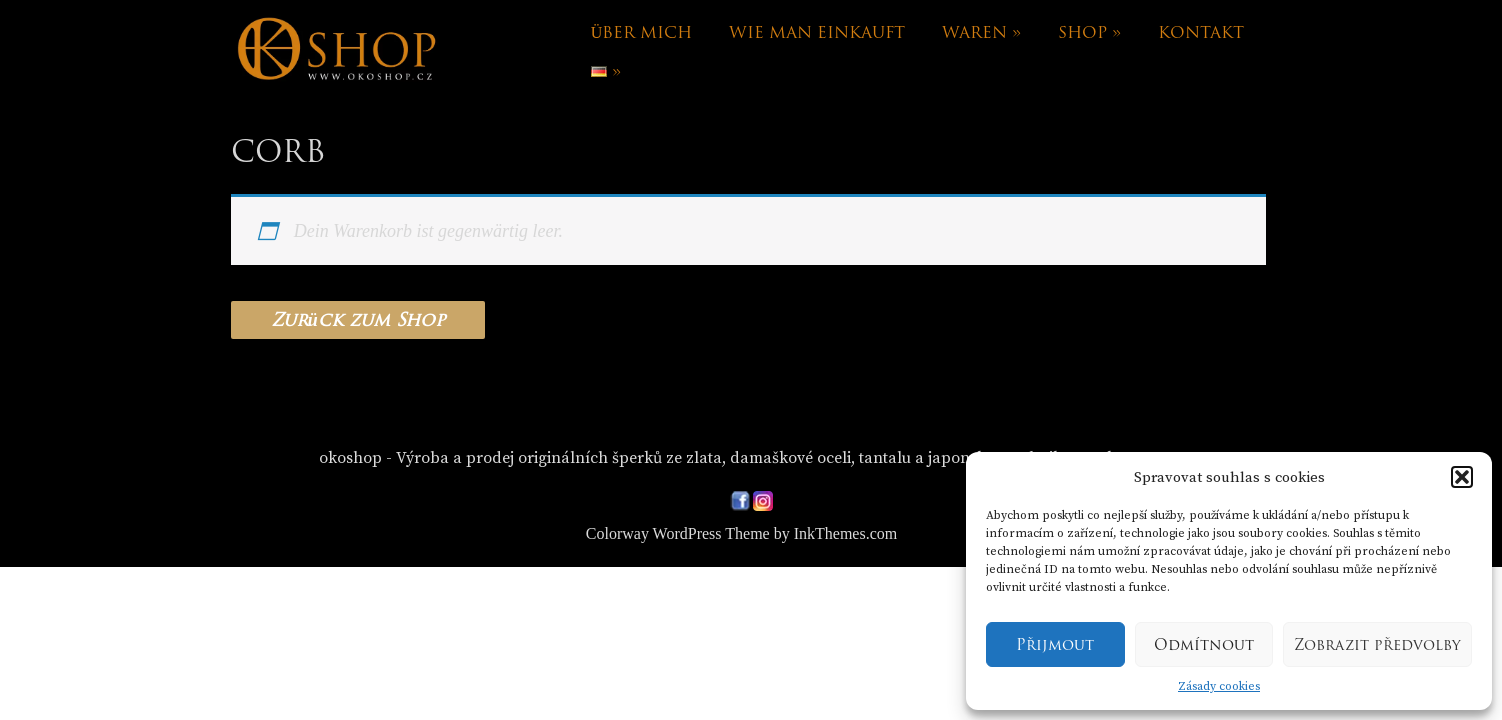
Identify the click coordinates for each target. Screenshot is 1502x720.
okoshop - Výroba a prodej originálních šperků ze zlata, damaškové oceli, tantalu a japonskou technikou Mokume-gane (754, 458)
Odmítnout (1204, 645)
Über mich (642, 32)
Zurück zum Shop (358, 319)
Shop (1089, 32)
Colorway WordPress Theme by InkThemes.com (741, 533)
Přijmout (1055, 645)
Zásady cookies (1219, 686)
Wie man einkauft (817, 32)
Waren (981, 32)
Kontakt (1201, 32)
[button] (1462, 477)
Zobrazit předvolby (1377, 645)
